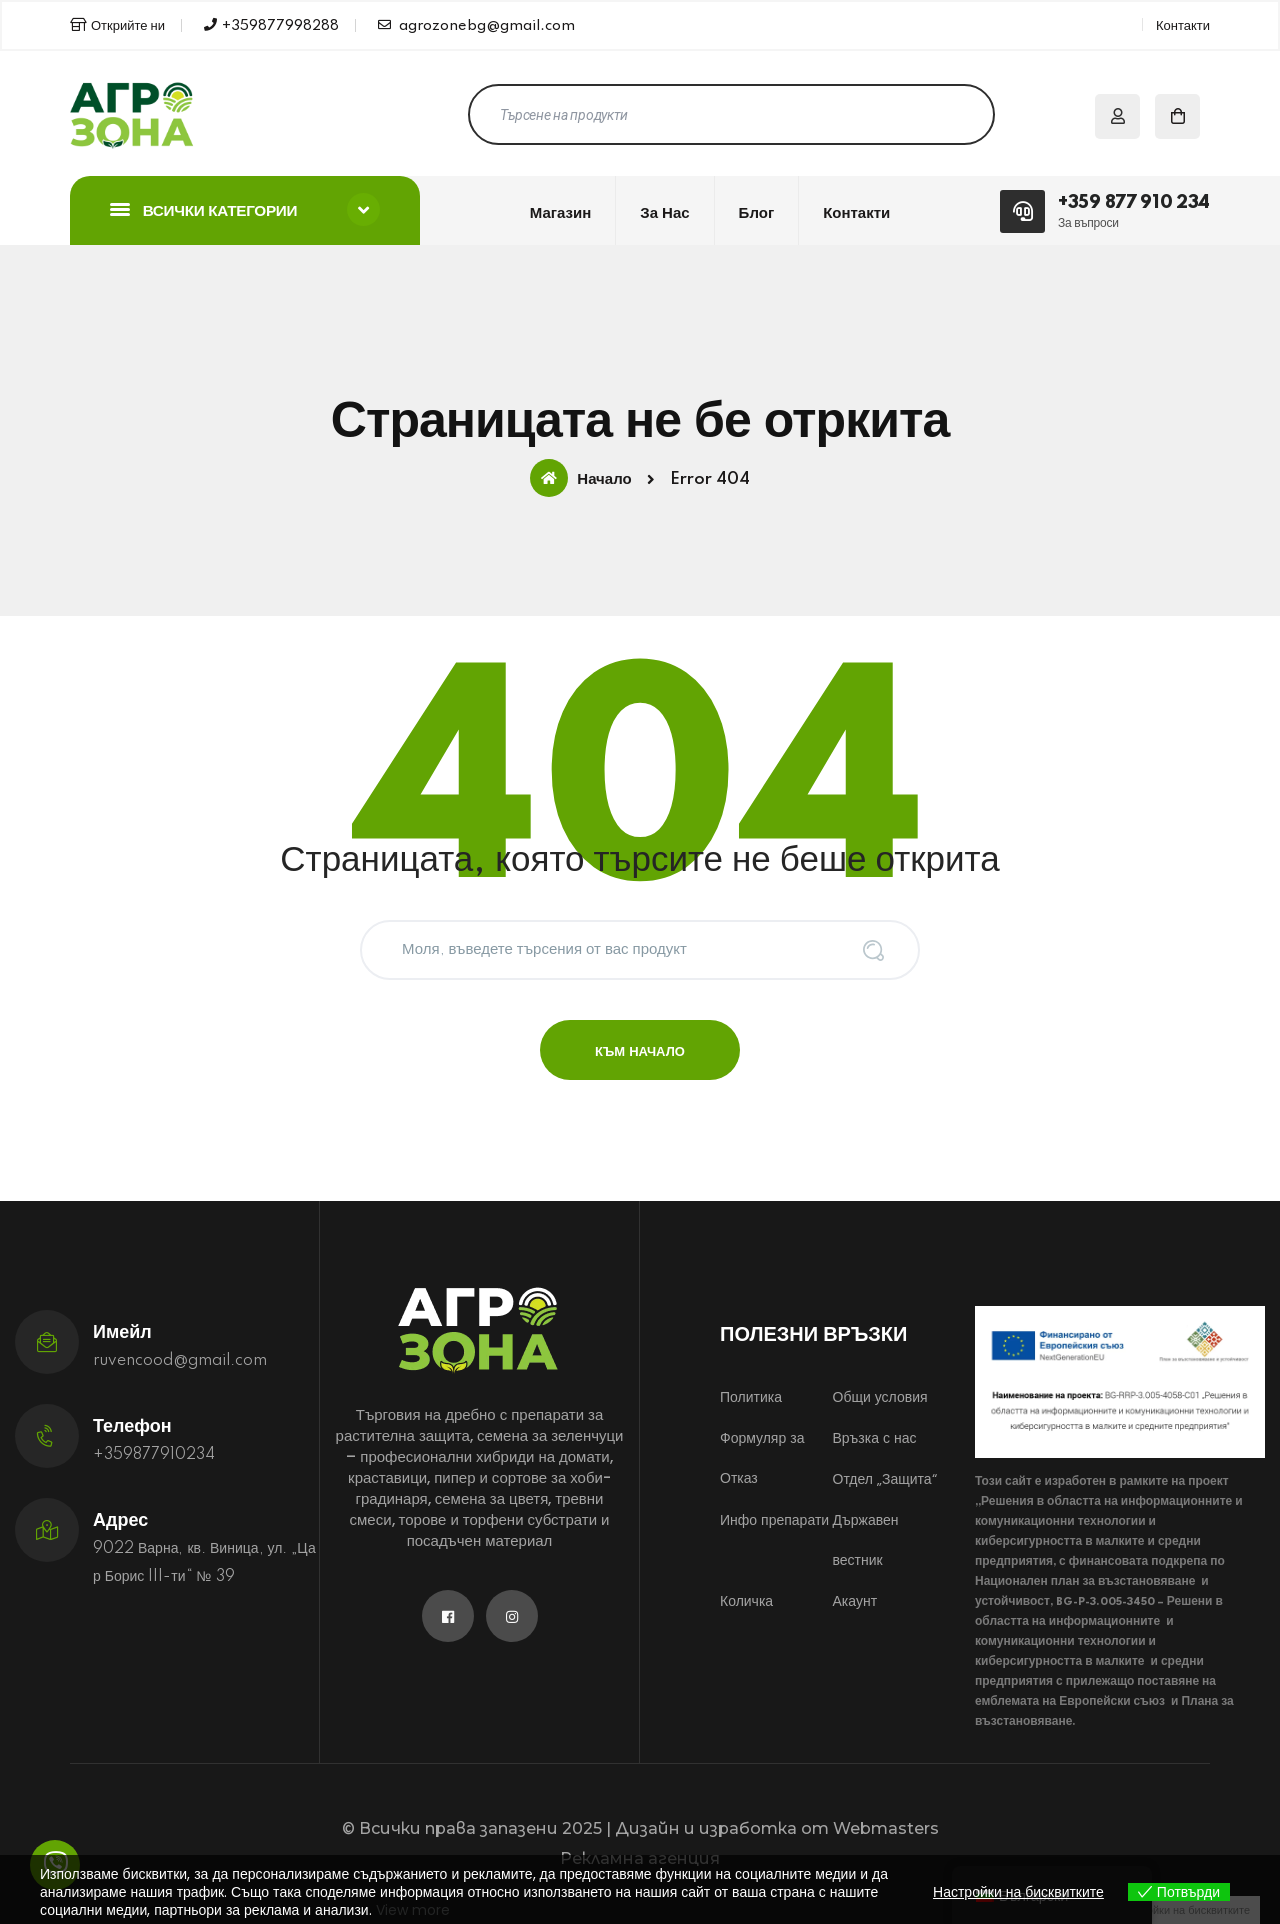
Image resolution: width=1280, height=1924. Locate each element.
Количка (746, 1601)
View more (413, 1910)
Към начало (640, 1052)
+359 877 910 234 (1134, 203)
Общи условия (880, 1397)
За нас (664, 214)
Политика (751, 1397)
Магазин (561, 214)
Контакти (1183, 26)
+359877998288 (271, 25)
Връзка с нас (875, 1438)
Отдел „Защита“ (885, 1479)
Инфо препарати (774, 1520)
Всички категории (245, 209)
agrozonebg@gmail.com (476, 25)
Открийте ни (117, 25)
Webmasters (886, 1828)
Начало (580, 478)
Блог (757, 214)
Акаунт (855, 1601)
